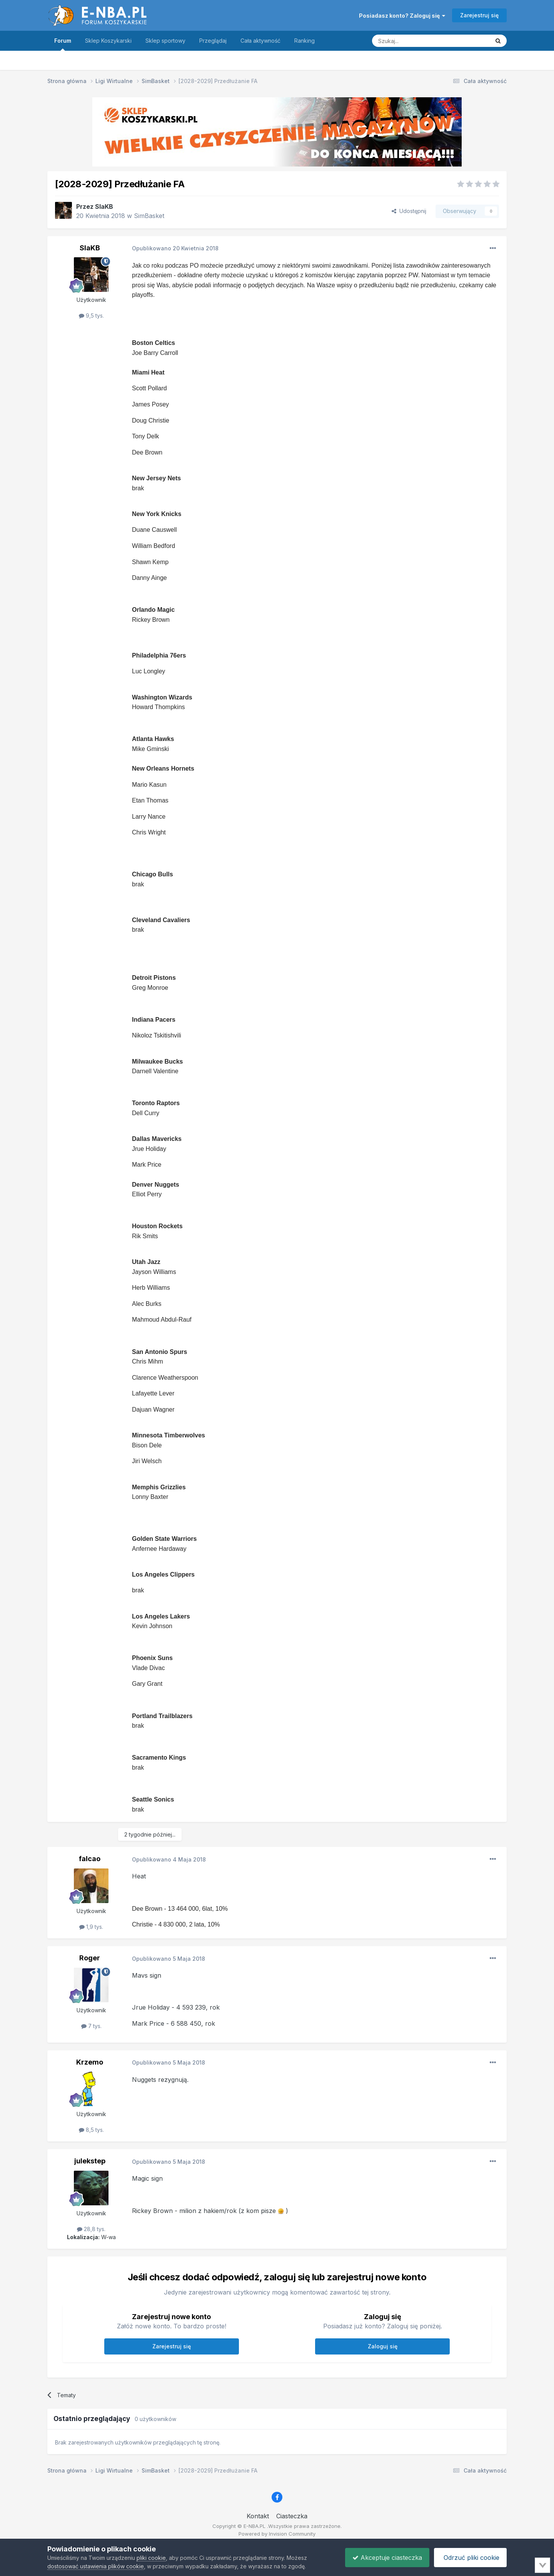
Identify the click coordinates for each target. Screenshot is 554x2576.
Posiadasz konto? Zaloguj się (402, 15)
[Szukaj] (411, 41)
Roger (89, 1958)
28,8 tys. (91, 2229)
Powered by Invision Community (277, 2534)
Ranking (304, 40)
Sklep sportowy (165, 40)
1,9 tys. (91, 1926)
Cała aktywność (260, 40)
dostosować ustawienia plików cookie (95, 2566)
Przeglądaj (213, 40)
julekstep (89, 2161)
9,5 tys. (91, 315)
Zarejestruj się (479, 15)
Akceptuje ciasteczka (385, 2557)
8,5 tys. (91, 2129)
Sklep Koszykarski (108, 40)
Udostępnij (409, 211)
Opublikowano (175, 248)
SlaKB (104, 206)
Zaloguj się (382, 2346)
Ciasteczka (291, 2516)
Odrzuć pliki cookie (470, 2557)
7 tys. (91, 2026)
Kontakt (258, 2516)
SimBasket (149, 216)
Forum (62, 44)
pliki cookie (151, 2557)
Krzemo (89, 2062)
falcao (89, 1859)
